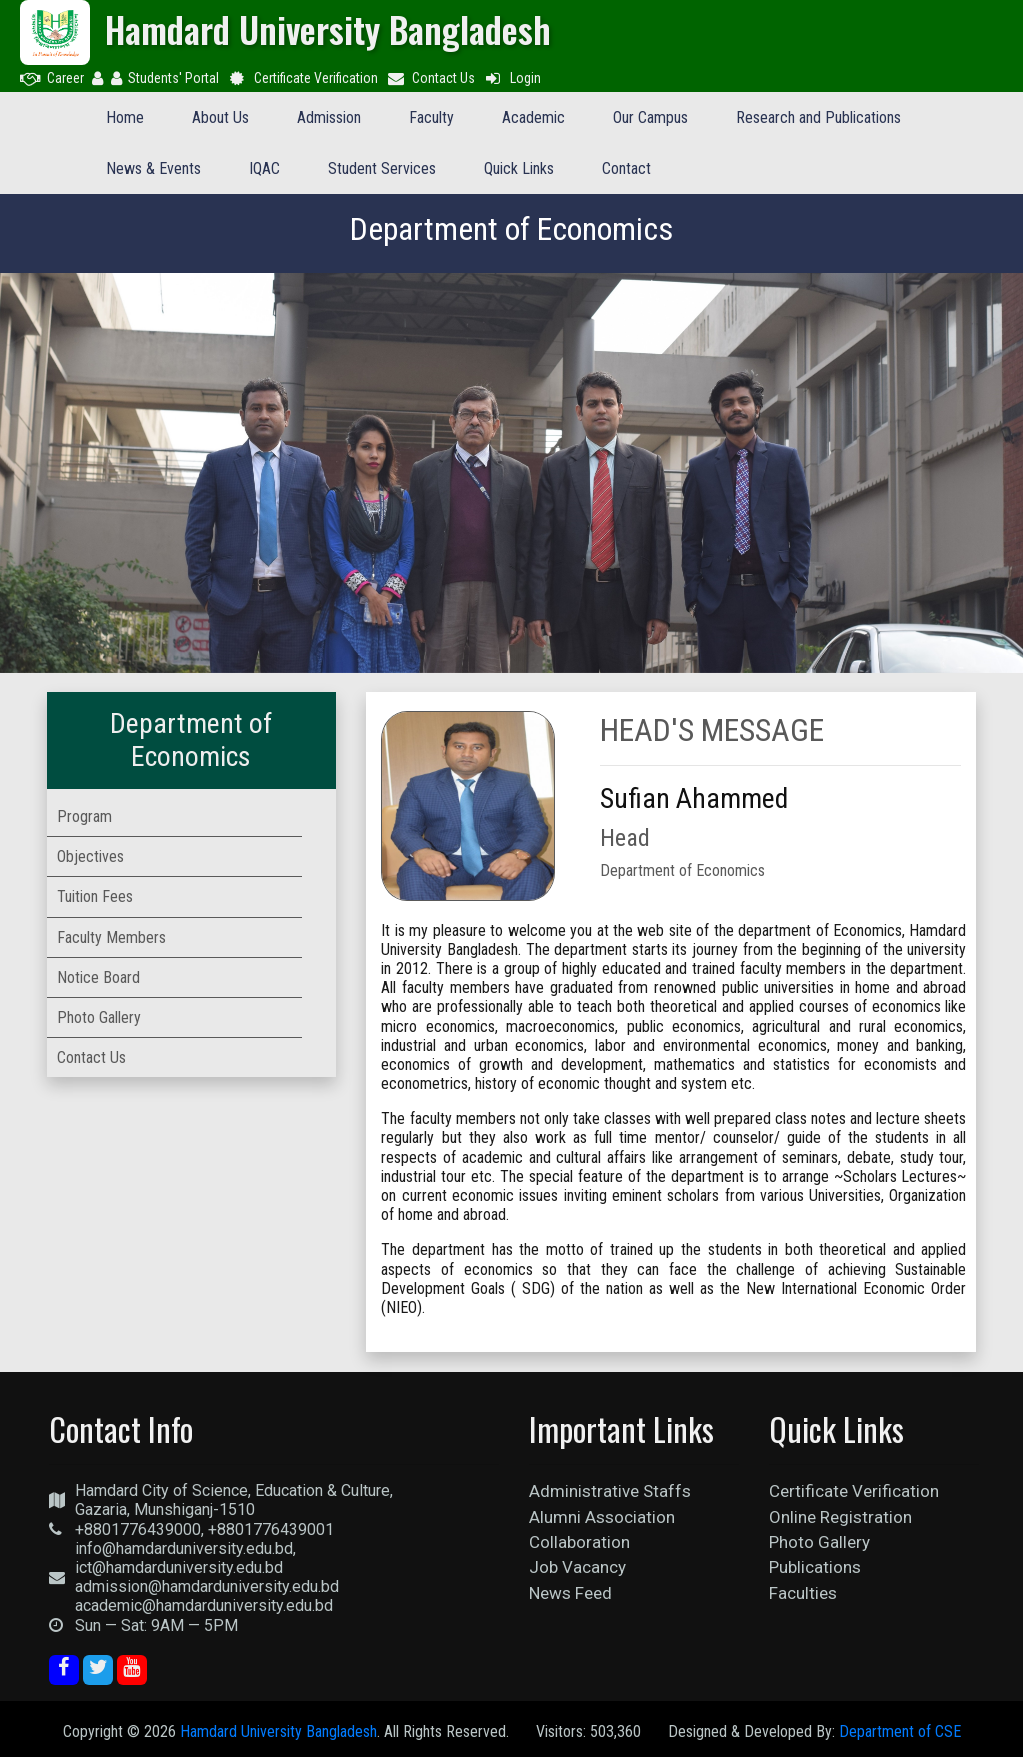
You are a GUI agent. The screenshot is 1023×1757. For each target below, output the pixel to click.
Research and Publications (818, 117)
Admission (329, 117)
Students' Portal (165, 78)
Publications (815, 1567)
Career (52, 78)
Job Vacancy (577, 1567)
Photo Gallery (819, 1542)
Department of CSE (900, 1731)
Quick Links (519, 168)
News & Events (153, 168)
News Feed (570, 1593)
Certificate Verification (302, 78)
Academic (533, 117)
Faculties (803, 1593)
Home (125, 117)
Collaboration (579, 1542)
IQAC (264, 168)
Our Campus (650, 117)
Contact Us (431, 78)
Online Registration (840, 1517)
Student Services (382, 168)
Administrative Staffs (610, 1491)
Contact (626, 168)
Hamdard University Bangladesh (278, 1731)
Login (512, 78)
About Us (220, 117)
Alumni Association (602, 1517)
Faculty (431, 117)
